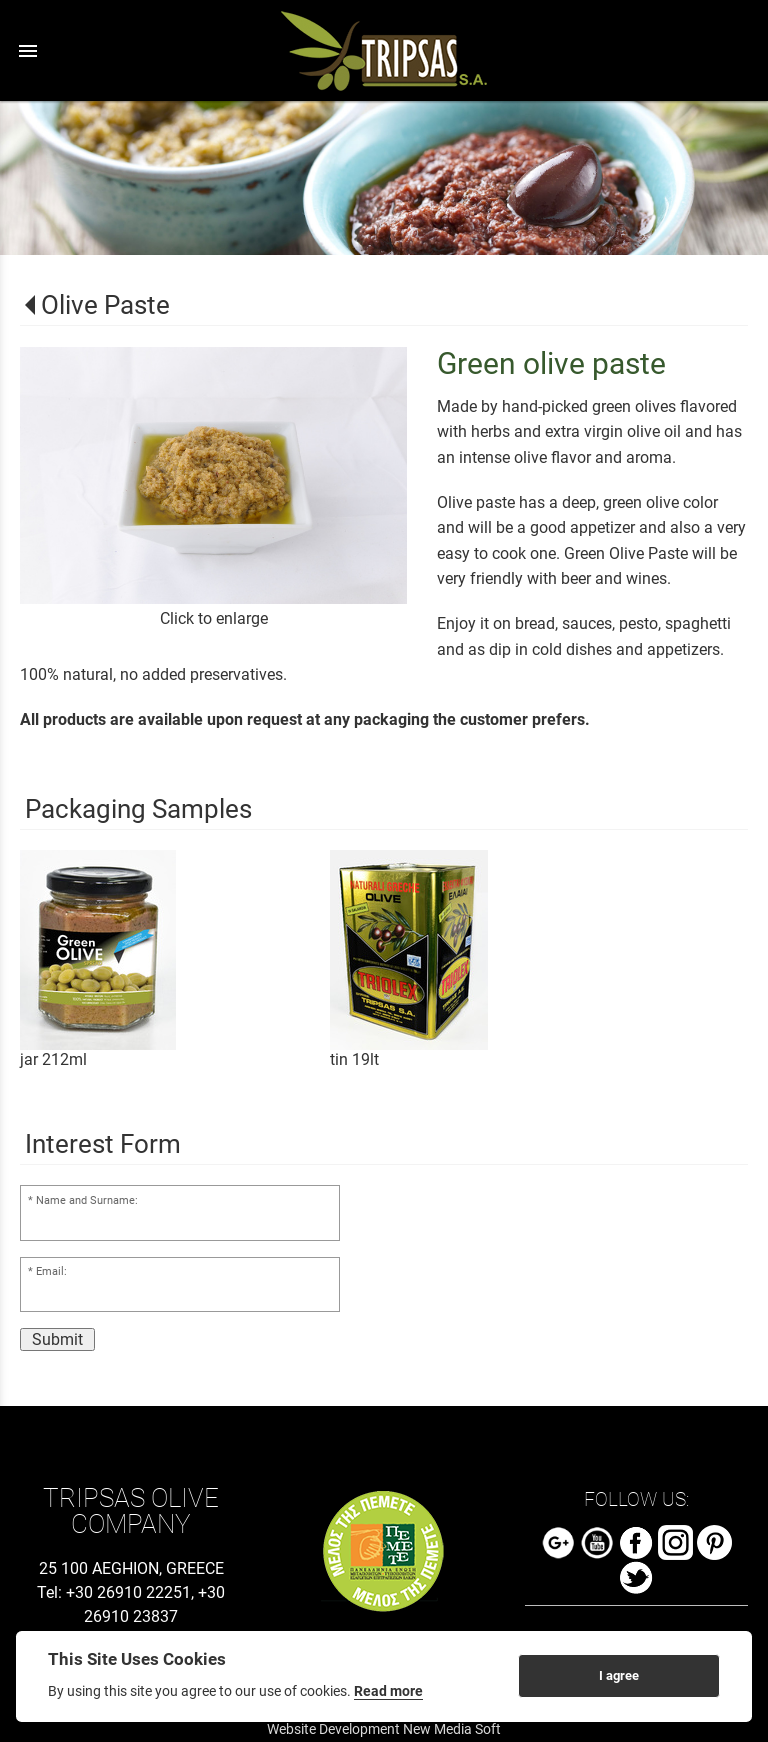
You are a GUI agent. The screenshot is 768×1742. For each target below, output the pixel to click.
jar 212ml (53, 1059)
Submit (57, 1339)
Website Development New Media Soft (384, 1729)
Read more (388, 1691)
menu (28, 51)
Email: (51, 1271)
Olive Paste (105, 305)
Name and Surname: (87, 1200)
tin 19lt (354, 1059)
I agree (619, 1675)
